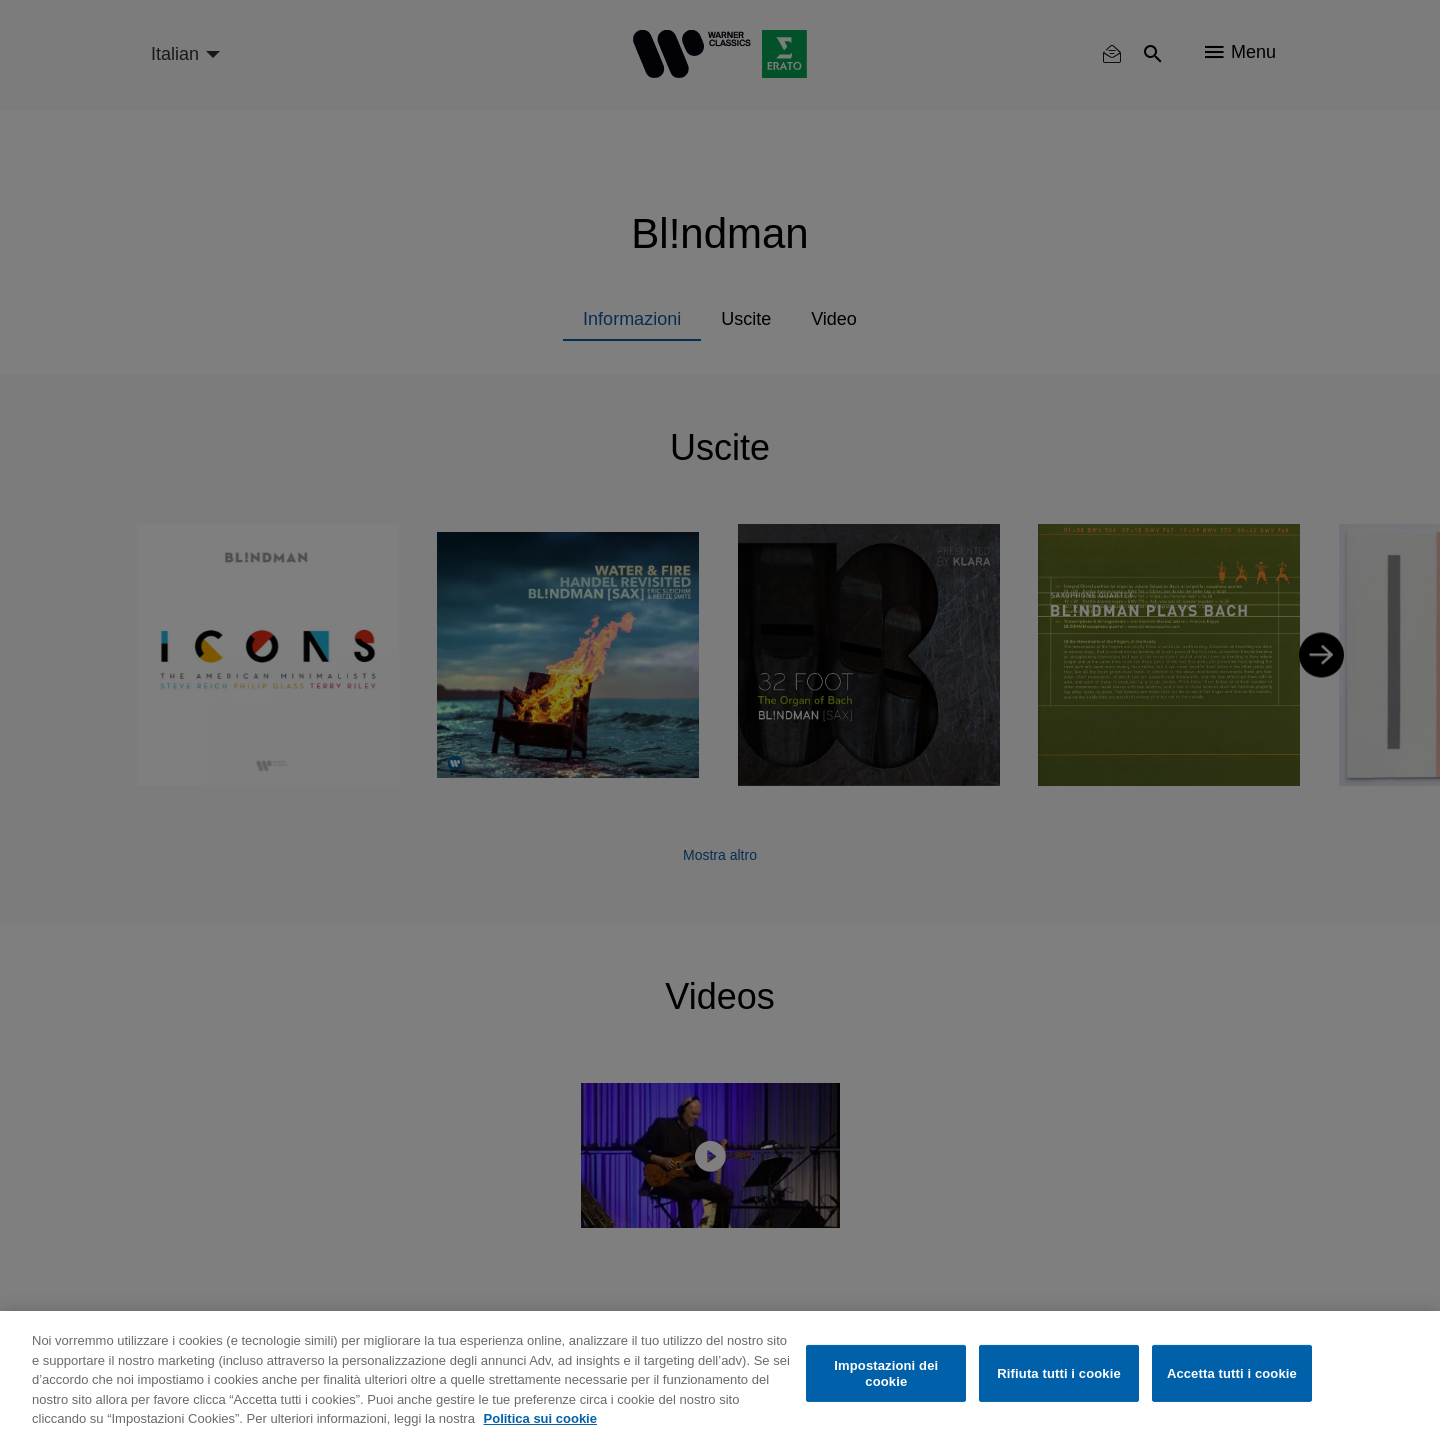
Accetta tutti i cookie (1232, 1373)
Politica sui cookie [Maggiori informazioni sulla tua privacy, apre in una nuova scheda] (540, 1418)
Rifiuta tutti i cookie (1058, 1373)
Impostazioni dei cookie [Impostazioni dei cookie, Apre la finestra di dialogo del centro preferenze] (886, 1373)
